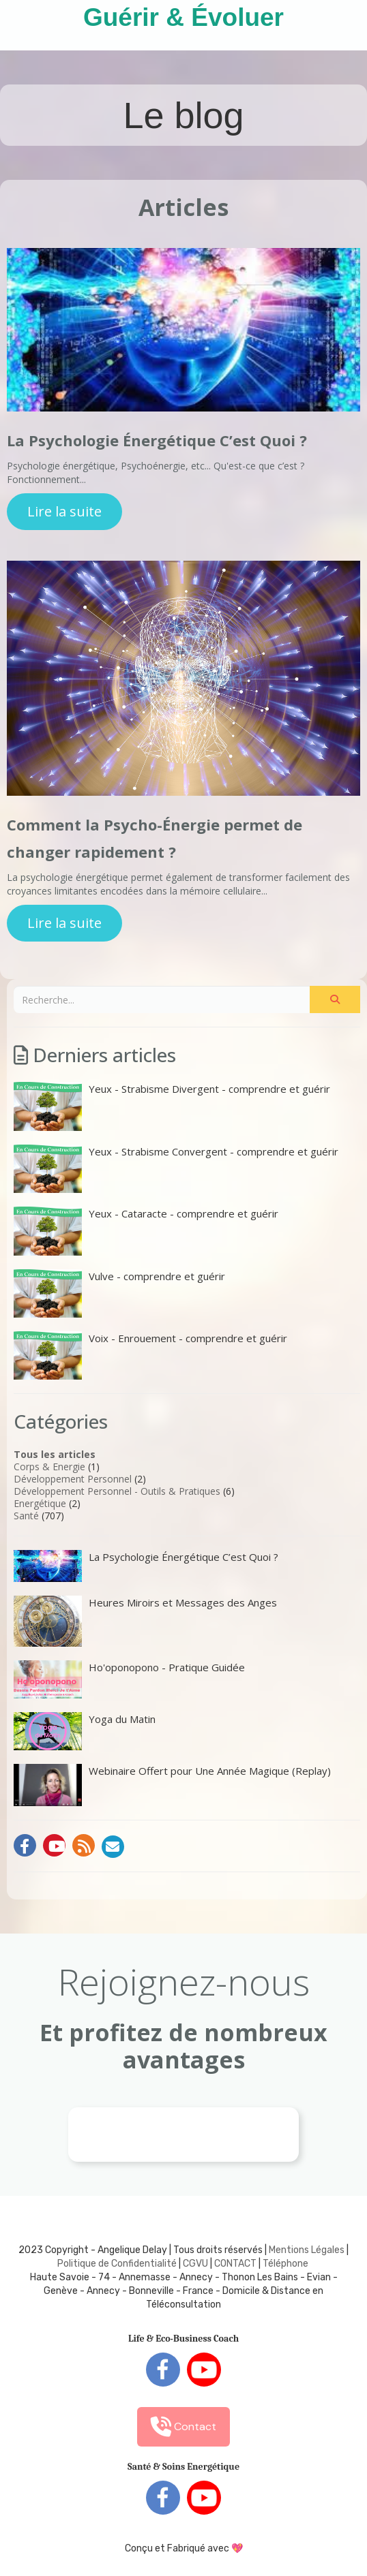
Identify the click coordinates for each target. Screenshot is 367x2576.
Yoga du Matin (85, 1731)
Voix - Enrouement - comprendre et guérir (150, 1355)
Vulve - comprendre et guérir (119, 1293)
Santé (26, 1515)
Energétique (40, 1503)
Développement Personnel (73, 1478)
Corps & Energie (49, 1466)
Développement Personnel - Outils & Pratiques (117, 1491)
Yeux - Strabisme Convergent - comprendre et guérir (176, 1169)
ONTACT (238, 2263)
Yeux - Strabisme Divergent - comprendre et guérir (172, 1106)
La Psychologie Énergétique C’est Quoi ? (157, 440)
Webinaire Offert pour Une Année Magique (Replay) (172, 1785)
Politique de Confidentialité (117, 2263)
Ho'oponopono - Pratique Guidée (129, 1679)
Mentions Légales (306, 2250)
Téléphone (285, 2263)
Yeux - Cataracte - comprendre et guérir (146, 1231)
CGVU (195, 2263)
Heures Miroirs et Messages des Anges (145, 1621)
